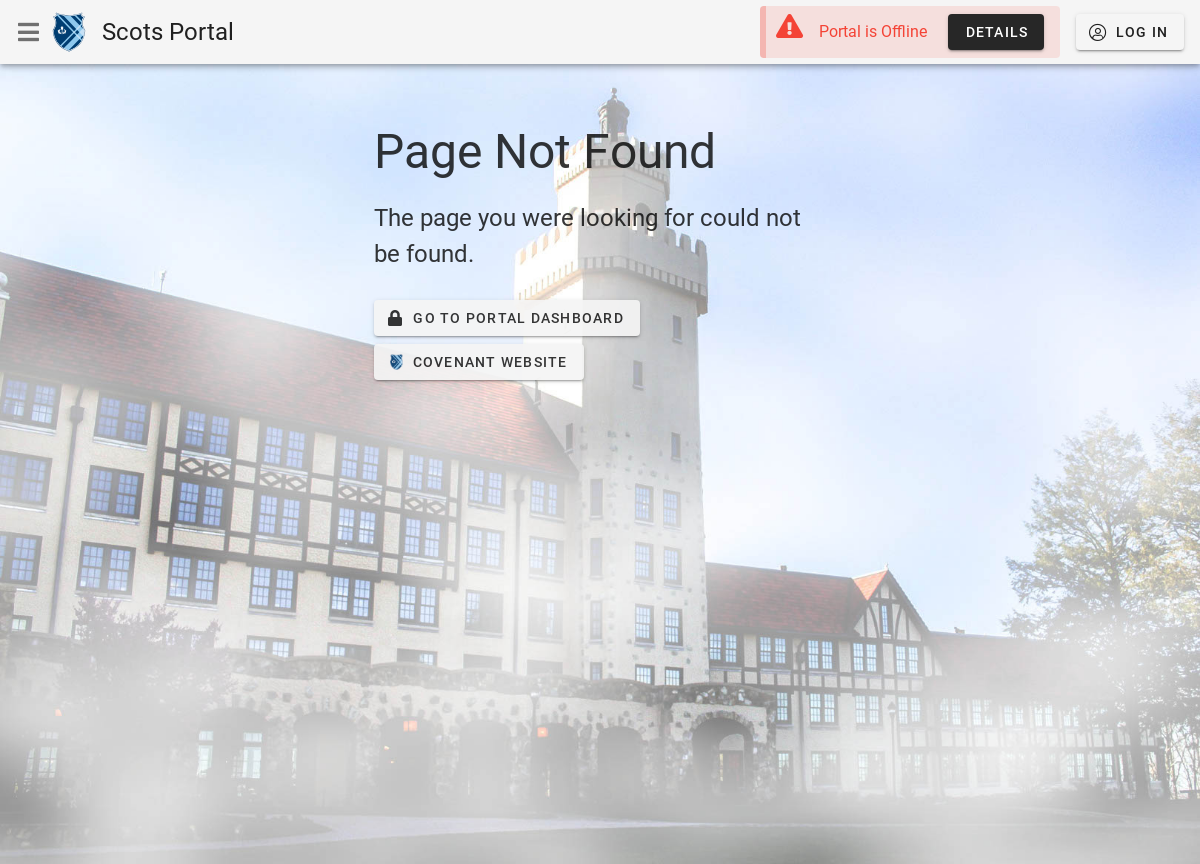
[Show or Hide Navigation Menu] (28, 32)
